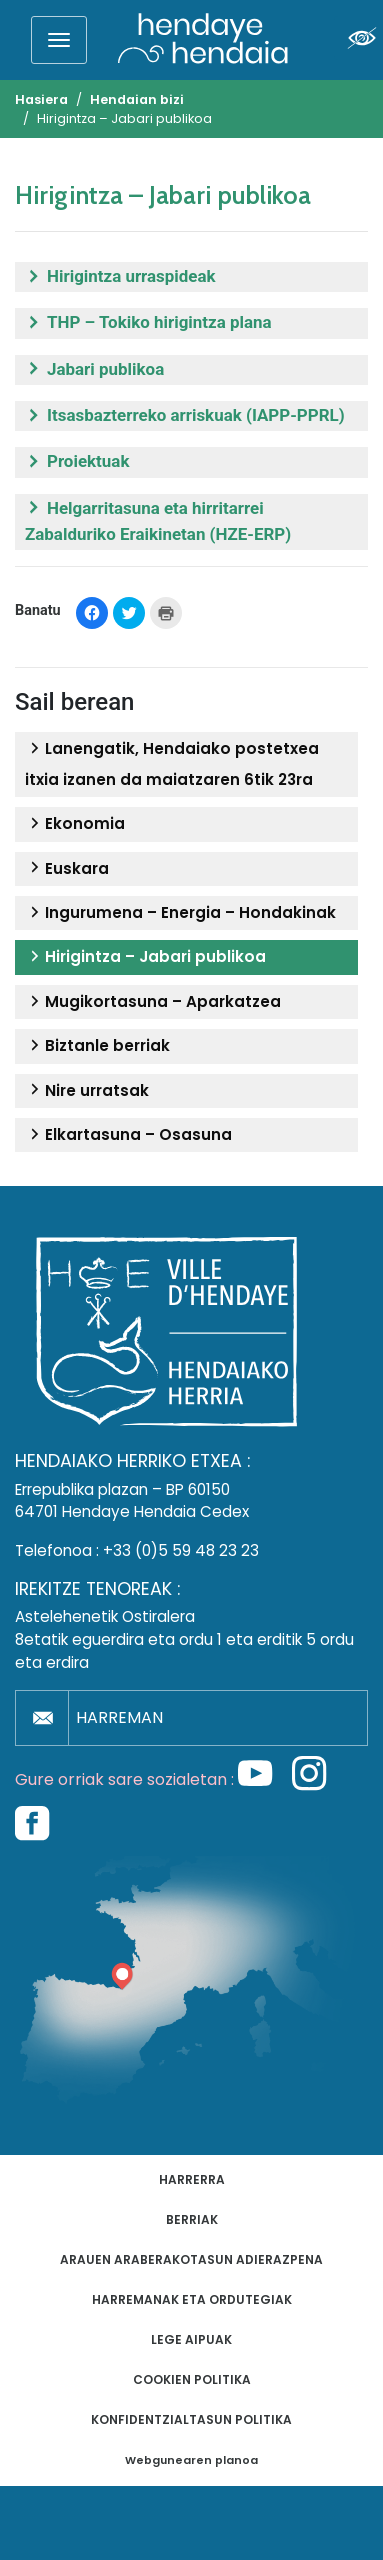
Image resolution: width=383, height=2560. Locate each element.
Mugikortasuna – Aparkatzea (153, 1002)
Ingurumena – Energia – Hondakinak (180, 913)
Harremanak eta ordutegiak (192, 2299)
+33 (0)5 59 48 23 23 (181, 1550)
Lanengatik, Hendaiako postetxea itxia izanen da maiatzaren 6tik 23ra (172, 763)
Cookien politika (192, 2379)
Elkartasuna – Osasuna (128, 1135)
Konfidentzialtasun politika (191, 2419)
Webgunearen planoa (191, 2460)
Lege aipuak (191, 2339)
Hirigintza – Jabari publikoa (145, 957)
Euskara (67, 869)
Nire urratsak (87, 1091)
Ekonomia (75, 824)
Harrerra (192, 2179)
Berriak (192, 2219)
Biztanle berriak (97, 1046)
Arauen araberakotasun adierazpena (191, 2259)
